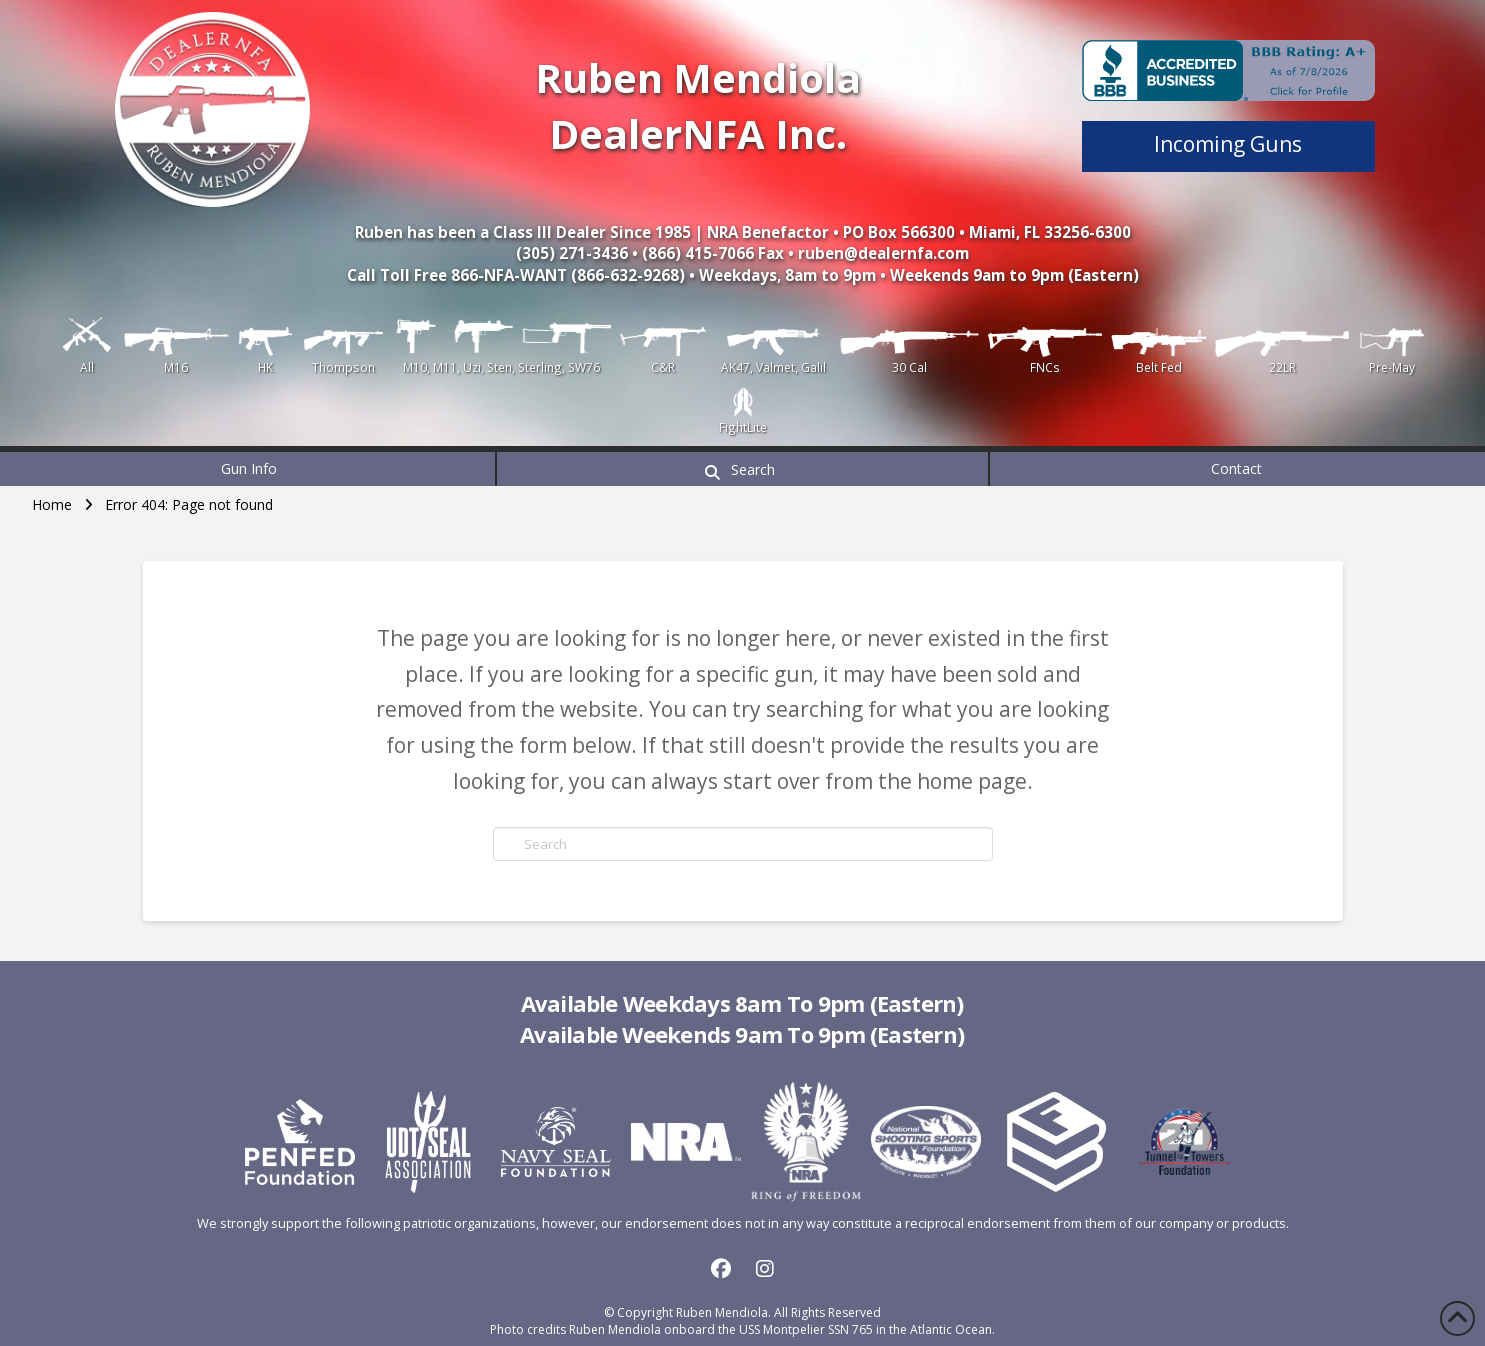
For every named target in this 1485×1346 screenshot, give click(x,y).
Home (52, 504)
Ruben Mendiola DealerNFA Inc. (698, 105)
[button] (742, 469)
